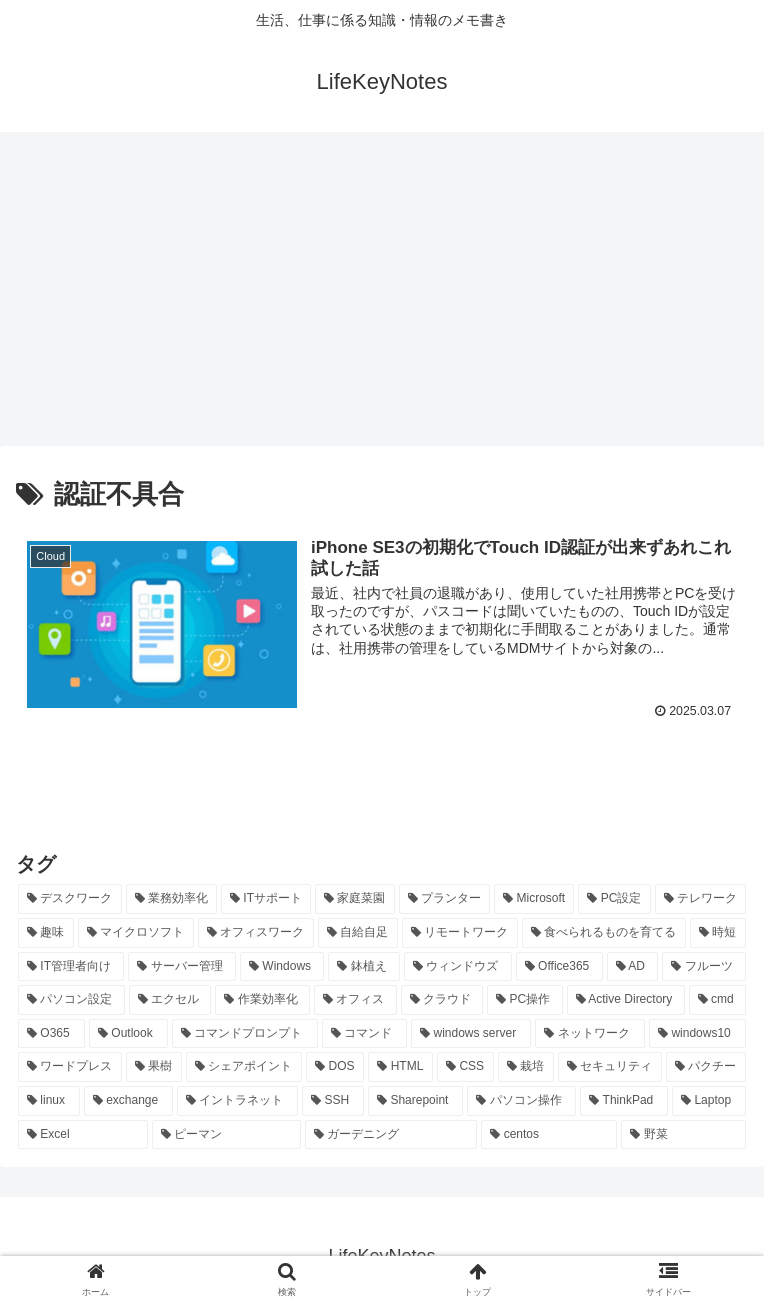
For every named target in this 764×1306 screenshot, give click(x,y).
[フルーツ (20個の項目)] (704, 966)
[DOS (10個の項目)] (335, 1067)
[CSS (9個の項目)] (465, 1067)
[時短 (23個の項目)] (718, 933)
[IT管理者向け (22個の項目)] (71, 966)
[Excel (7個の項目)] (83, 1134)
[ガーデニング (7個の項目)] (391, 1134)
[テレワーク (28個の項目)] (701, 899)
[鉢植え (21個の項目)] (364, 966)
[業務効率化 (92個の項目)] (172, 899)
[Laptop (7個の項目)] (709, 1101)
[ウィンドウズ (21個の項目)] (458, 966)
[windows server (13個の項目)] (471, 1033)
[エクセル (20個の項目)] (170, 1000)
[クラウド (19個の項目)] (442, 1000)
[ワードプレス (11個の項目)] (70, 1067)
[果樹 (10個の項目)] (154, 1067)
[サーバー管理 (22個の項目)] (182, 966)
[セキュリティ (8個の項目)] (610, 1067)
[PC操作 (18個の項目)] (524, 1000)
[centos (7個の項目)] (549, 1134)
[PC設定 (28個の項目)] (614, 899)
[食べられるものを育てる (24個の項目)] (604, 933)
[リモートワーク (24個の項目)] (460, 933)
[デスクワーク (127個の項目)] (70, 899)
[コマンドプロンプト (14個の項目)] (245, 1033)
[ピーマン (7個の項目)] (226, 1134)
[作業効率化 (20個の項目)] (262, 1000)
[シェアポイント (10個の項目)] (244, 1067)
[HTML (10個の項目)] (400, 1067)
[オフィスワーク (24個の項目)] (256, 933)
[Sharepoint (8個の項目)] (415, 1101)
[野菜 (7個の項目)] (683, 1134)
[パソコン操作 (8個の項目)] (521, 1101)
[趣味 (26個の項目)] (46, 933)
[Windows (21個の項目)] (282, 966)
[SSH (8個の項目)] (333, 1101)
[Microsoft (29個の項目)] (534, 899)
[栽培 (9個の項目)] (526, 1067)
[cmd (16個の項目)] (717, 1000)
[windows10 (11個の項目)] (697, 1033)
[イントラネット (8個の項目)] (237, 1101)
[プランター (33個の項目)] (445, 899)
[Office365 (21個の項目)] (559, 966)
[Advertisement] (382, 296)
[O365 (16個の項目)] (51, 1033)
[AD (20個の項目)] (633, 966)
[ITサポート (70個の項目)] (266, 899)
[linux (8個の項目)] (49, 1101)
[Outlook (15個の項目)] (128, 1033)
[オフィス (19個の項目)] (355, 1000)
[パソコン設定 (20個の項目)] (71, 1000)
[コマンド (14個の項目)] (365, 1033)
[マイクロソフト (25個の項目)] (136, 933)
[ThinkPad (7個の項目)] (624, 1101)
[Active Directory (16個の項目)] (626, 1000)
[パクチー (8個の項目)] (706, 1067)
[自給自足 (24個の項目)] (358, 933)
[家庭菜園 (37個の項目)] (355, 899)
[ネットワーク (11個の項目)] (590, 1033)
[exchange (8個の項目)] (128, 1101)
